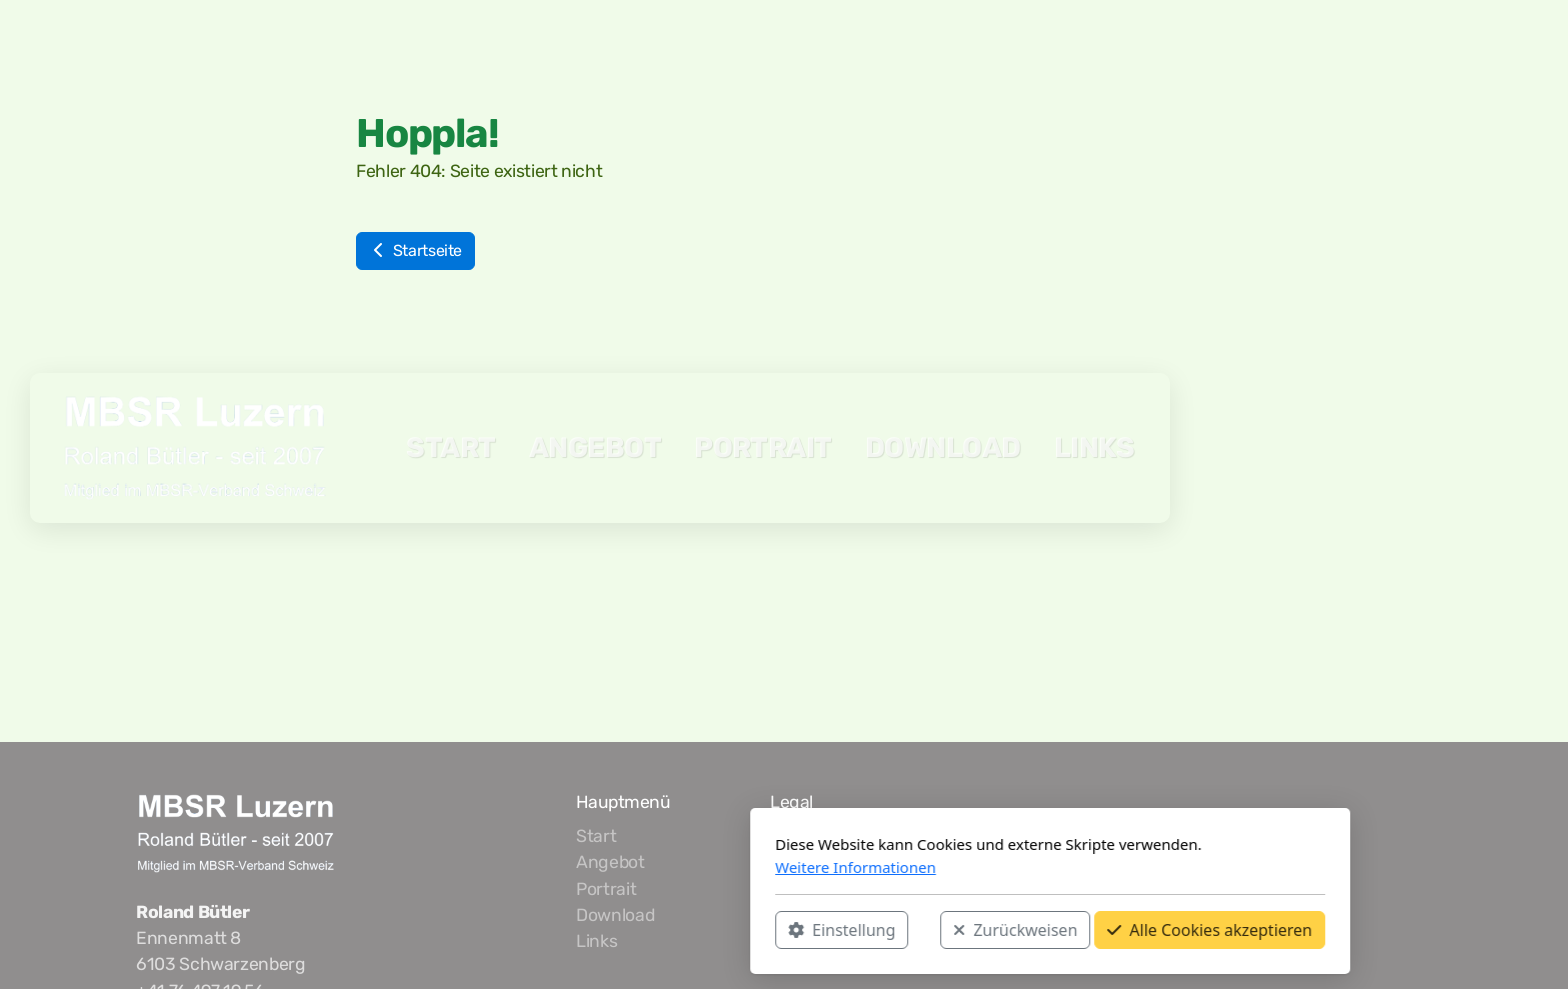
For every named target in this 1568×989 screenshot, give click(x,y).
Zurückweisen (749, 930)
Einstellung (575, 930)
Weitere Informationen (589, 867)
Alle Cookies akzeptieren (943, 930)
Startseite (415, 250)
